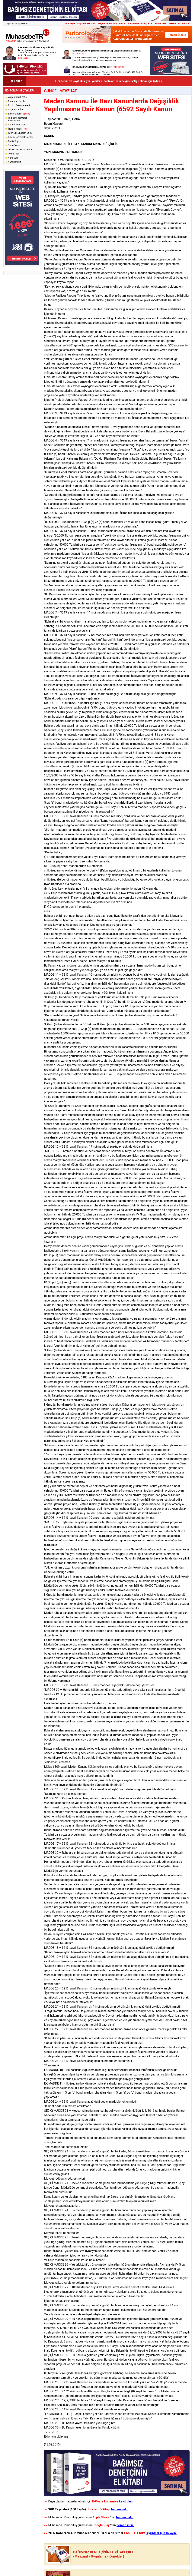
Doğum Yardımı (16, 109)
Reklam (172, 23)
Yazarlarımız (14, 162)
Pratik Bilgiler (15, 141)
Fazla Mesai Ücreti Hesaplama (17, 119)
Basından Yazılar (17, 101)
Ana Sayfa (70, 23)
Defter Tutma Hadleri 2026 (132, 23)
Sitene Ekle (160, 23)
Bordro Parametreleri (19, 105)
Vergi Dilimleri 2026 (107, 23)
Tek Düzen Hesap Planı (20, 149)
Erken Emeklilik (19, 113)
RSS (150, 23)
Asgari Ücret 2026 (86, 23)
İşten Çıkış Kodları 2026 (20, 133)
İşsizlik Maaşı (18, 128)
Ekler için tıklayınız (56, 2436)
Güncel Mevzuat (16, 124)
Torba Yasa (14, 153)
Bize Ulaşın (184, 23)
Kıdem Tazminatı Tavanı (20, 137)
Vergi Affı (13, 158)
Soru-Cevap (14, 145)
